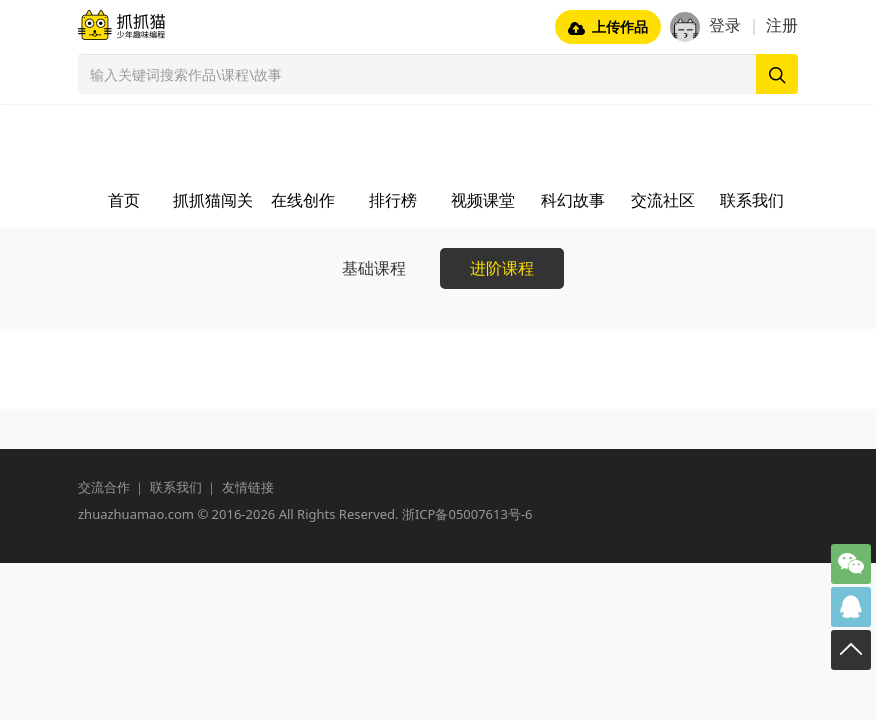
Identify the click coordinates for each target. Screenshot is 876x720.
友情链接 (248, 487)
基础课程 (374, 268)
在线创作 (303, 200)
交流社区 (663, 200)
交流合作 (104, 487)
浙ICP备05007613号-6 (467, 514)
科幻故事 (573, 200)
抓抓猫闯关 (213, 200)
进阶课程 (502, 268)
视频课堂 (483, 200)
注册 (782, 25)
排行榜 (393, 200)
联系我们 (752, 200)
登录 (725, 25)
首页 (124, 200)
